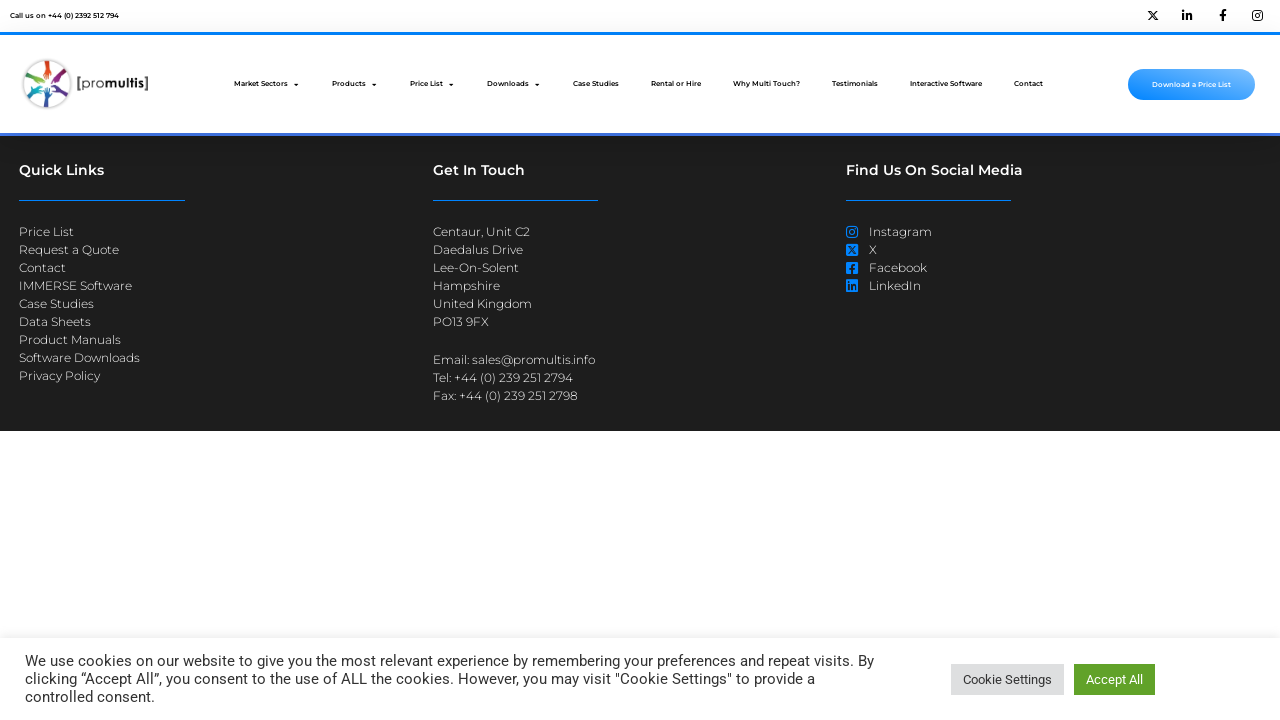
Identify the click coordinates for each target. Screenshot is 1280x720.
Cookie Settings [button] (1007, 679)
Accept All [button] (1114, 679)
